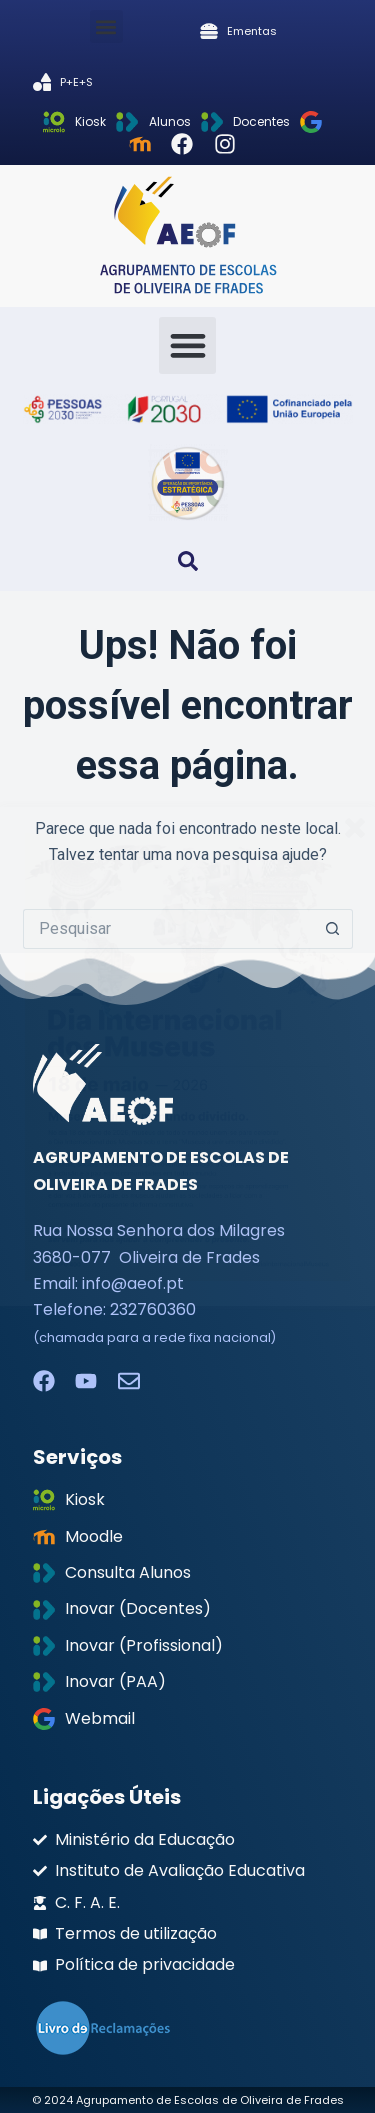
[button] (106, 26)
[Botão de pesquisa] (333, 929)
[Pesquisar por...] (168, 929)
